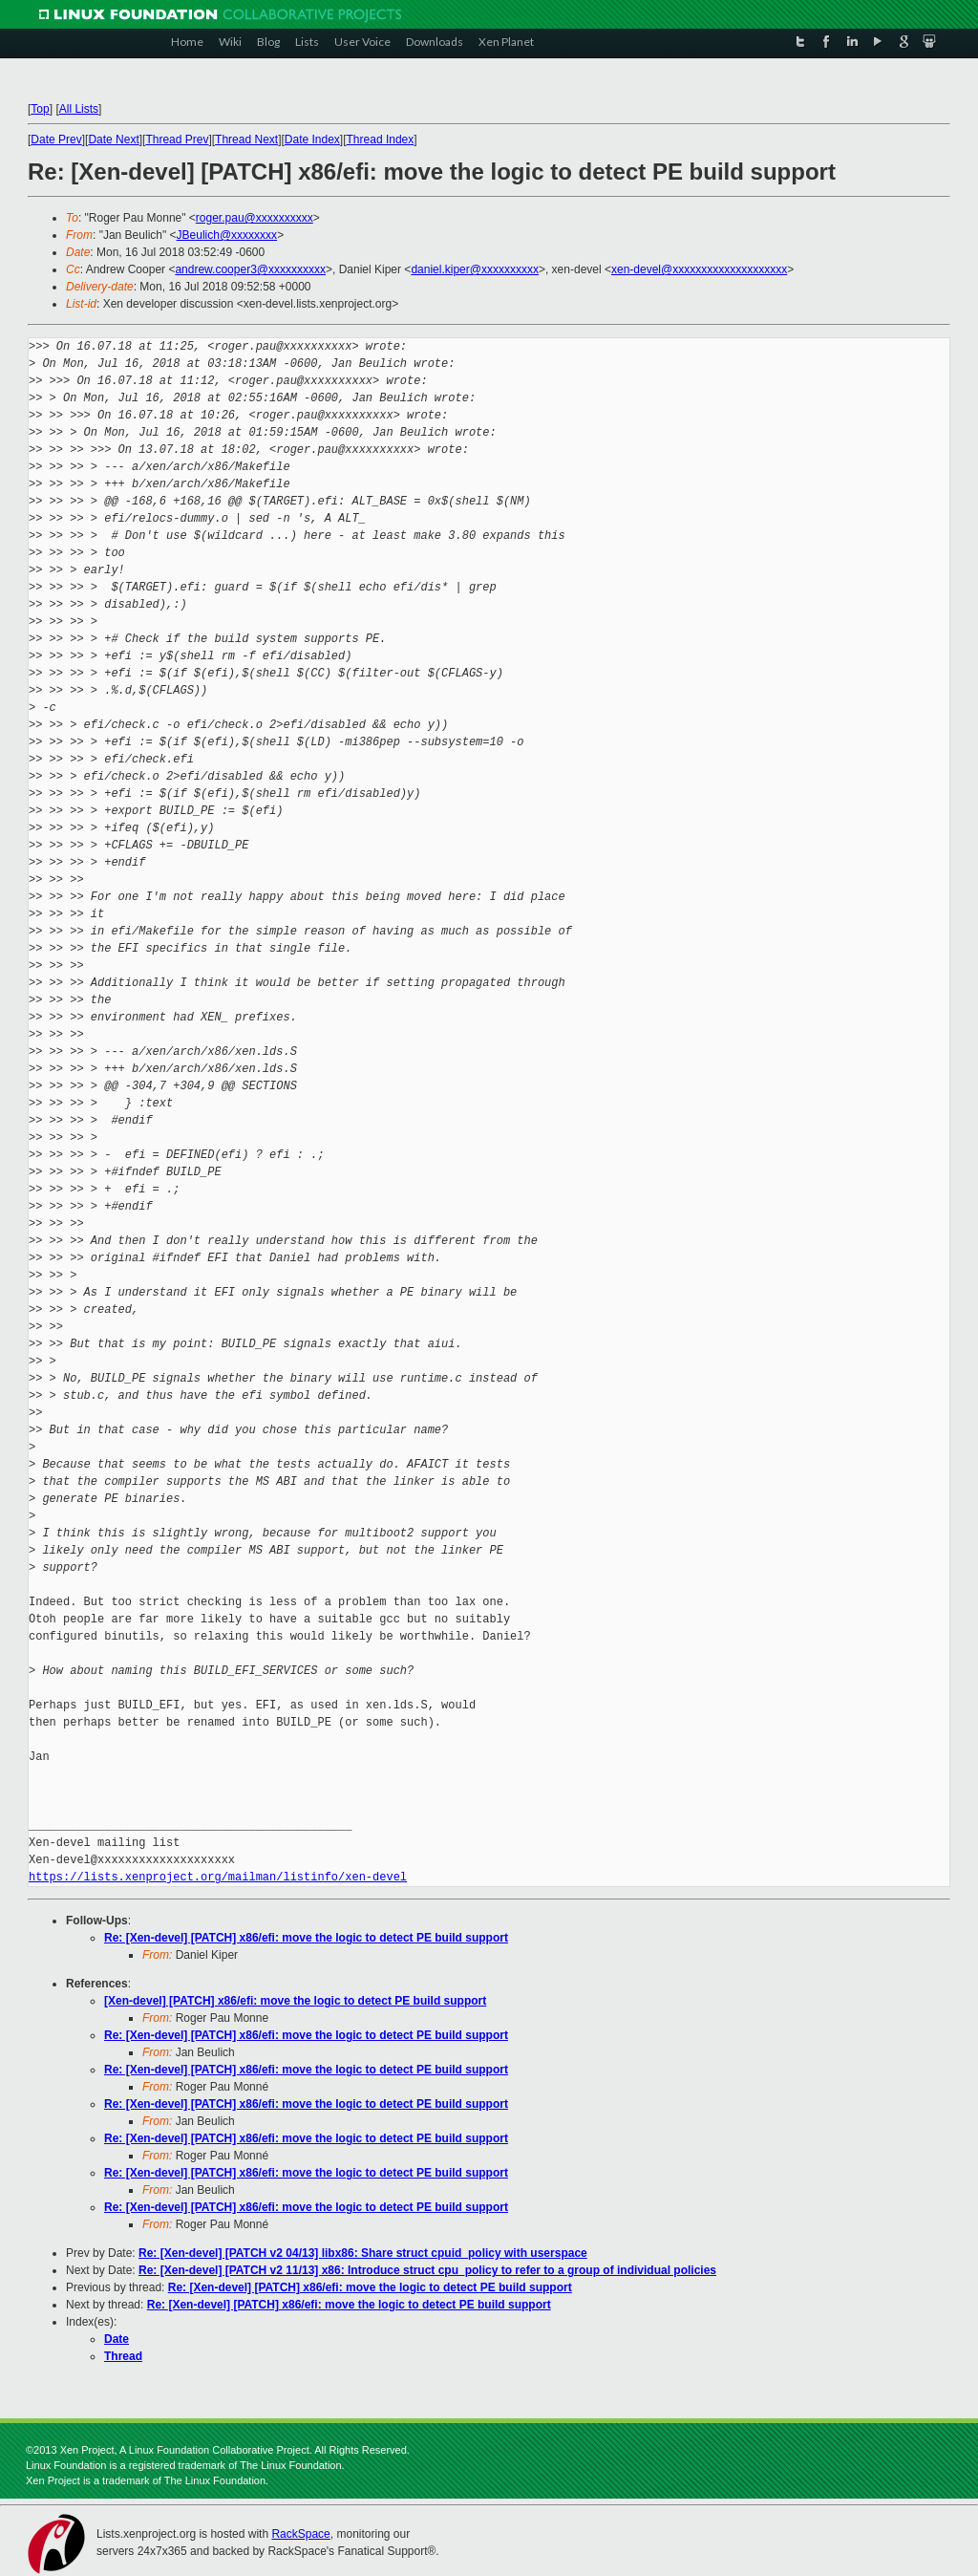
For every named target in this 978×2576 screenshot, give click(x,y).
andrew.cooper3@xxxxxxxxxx (250, 269)
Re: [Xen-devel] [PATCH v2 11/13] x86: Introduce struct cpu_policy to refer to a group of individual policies (427, 2270)
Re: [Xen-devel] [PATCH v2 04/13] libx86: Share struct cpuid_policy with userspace (362, 2253)
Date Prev (56, 139)
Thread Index (381, 139)
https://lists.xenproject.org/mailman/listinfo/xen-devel (218, 1877)
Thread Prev (176, 139)
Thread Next (246, 139)
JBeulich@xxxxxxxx (227, 235)
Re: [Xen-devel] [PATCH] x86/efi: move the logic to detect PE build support (306, 1937)
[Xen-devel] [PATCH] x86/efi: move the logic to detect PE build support (295, 2000)
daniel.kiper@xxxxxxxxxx (475, 269)
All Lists (78, 109)
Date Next (113, 139)
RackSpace (300, 2534)
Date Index (312, 139)
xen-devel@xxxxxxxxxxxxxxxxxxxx (699, 269)
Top (40, 109)
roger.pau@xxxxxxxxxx (254, 218)
